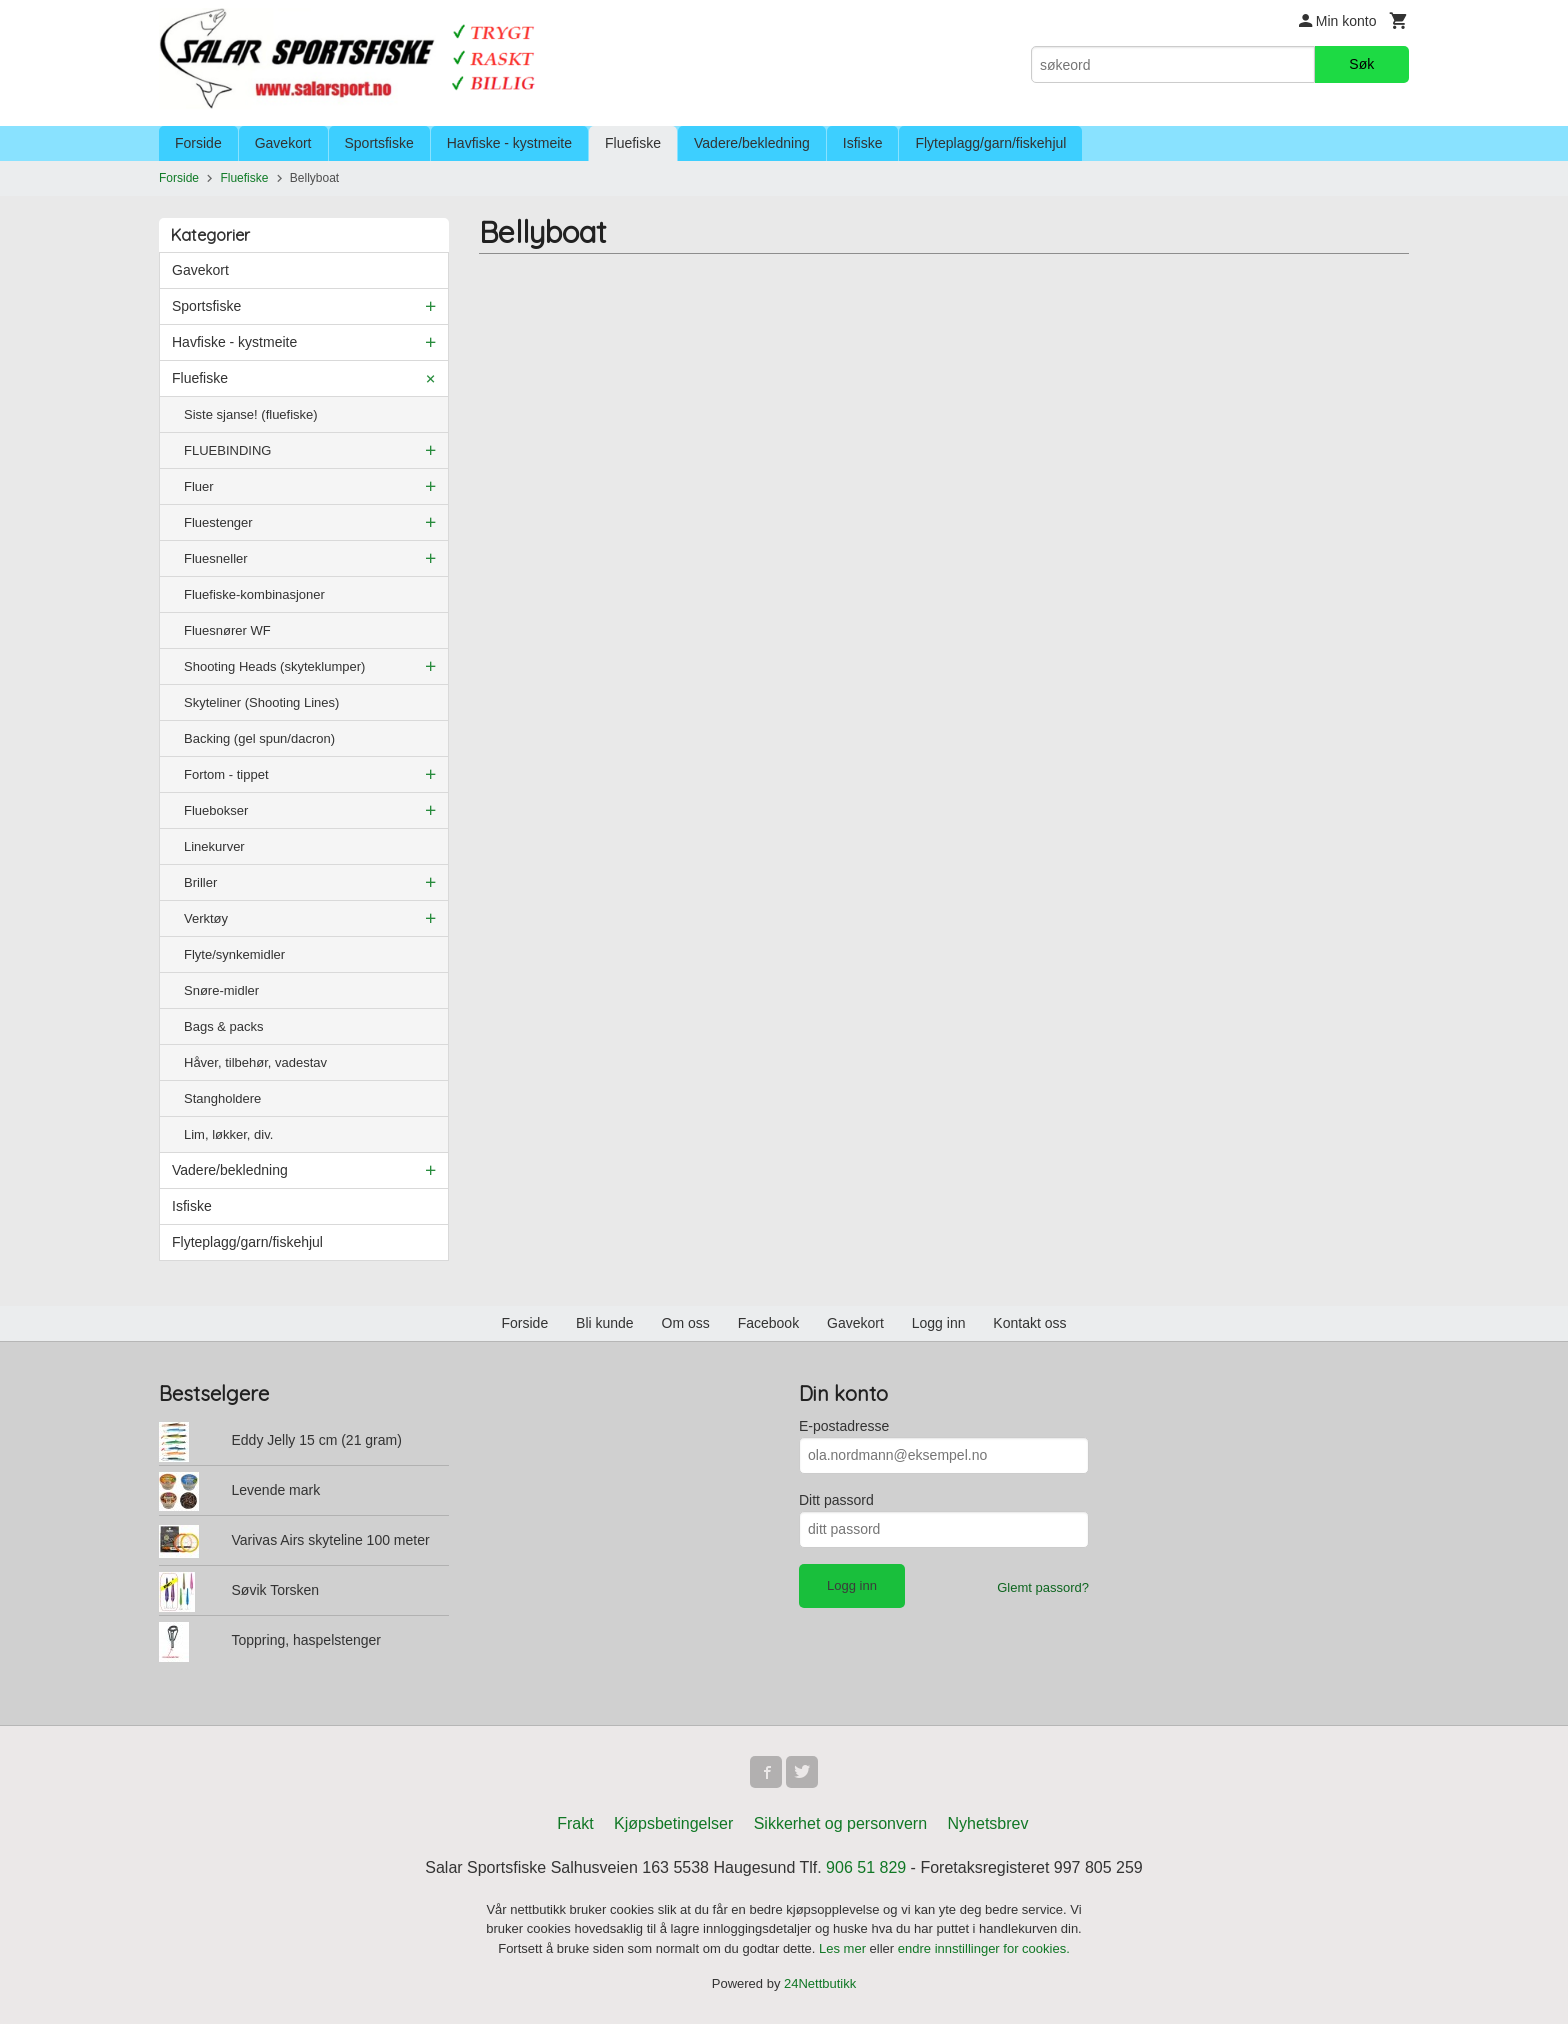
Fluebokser (216, 810)
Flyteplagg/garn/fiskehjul (990, 143)
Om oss (686, 1323)
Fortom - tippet (226, 774)
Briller (200, 882)
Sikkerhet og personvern (840, 1823)
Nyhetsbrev (988, 1823)
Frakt (575, 1823)
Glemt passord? (1043, 1587)
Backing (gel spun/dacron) (259, 738)
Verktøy (206, 918)
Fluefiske (633, 143)
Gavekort (283, 143)
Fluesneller (216, 558)
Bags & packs (224, 1026)
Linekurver (214, 846)
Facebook (768, 1323)
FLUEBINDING (227, 450)
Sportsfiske (379, 143)
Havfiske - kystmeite (509, 143)
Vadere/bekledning (752, 143)
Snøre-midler (221, 990)
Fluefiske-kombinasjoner (254, 594)
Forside (198, 143)
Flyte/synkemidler (234, 954)
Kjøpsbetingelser (673, 1823)
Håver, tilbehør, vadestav (255, 1062)
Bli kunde (605, 1323)
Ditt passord (836, 1500)
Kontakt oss (1029, 1323)
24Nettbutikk (820, 1983)
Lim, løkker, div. (228, 1134)
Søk (1361, 64)
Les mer (844, 1948)
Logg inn (939, 1323)
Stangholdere (222, 1098)
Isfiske (863, 143)
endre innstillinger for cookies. (984, 1948)
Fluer (199, 486)
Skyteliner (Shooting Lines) (261, 702)
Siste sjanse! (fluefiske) (251, 414)
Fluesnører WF (227, 630)
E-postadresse (844, 1426)
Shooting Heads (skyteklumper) (274, 666)
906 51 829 (866, 1867)
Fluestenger (218, 522)
